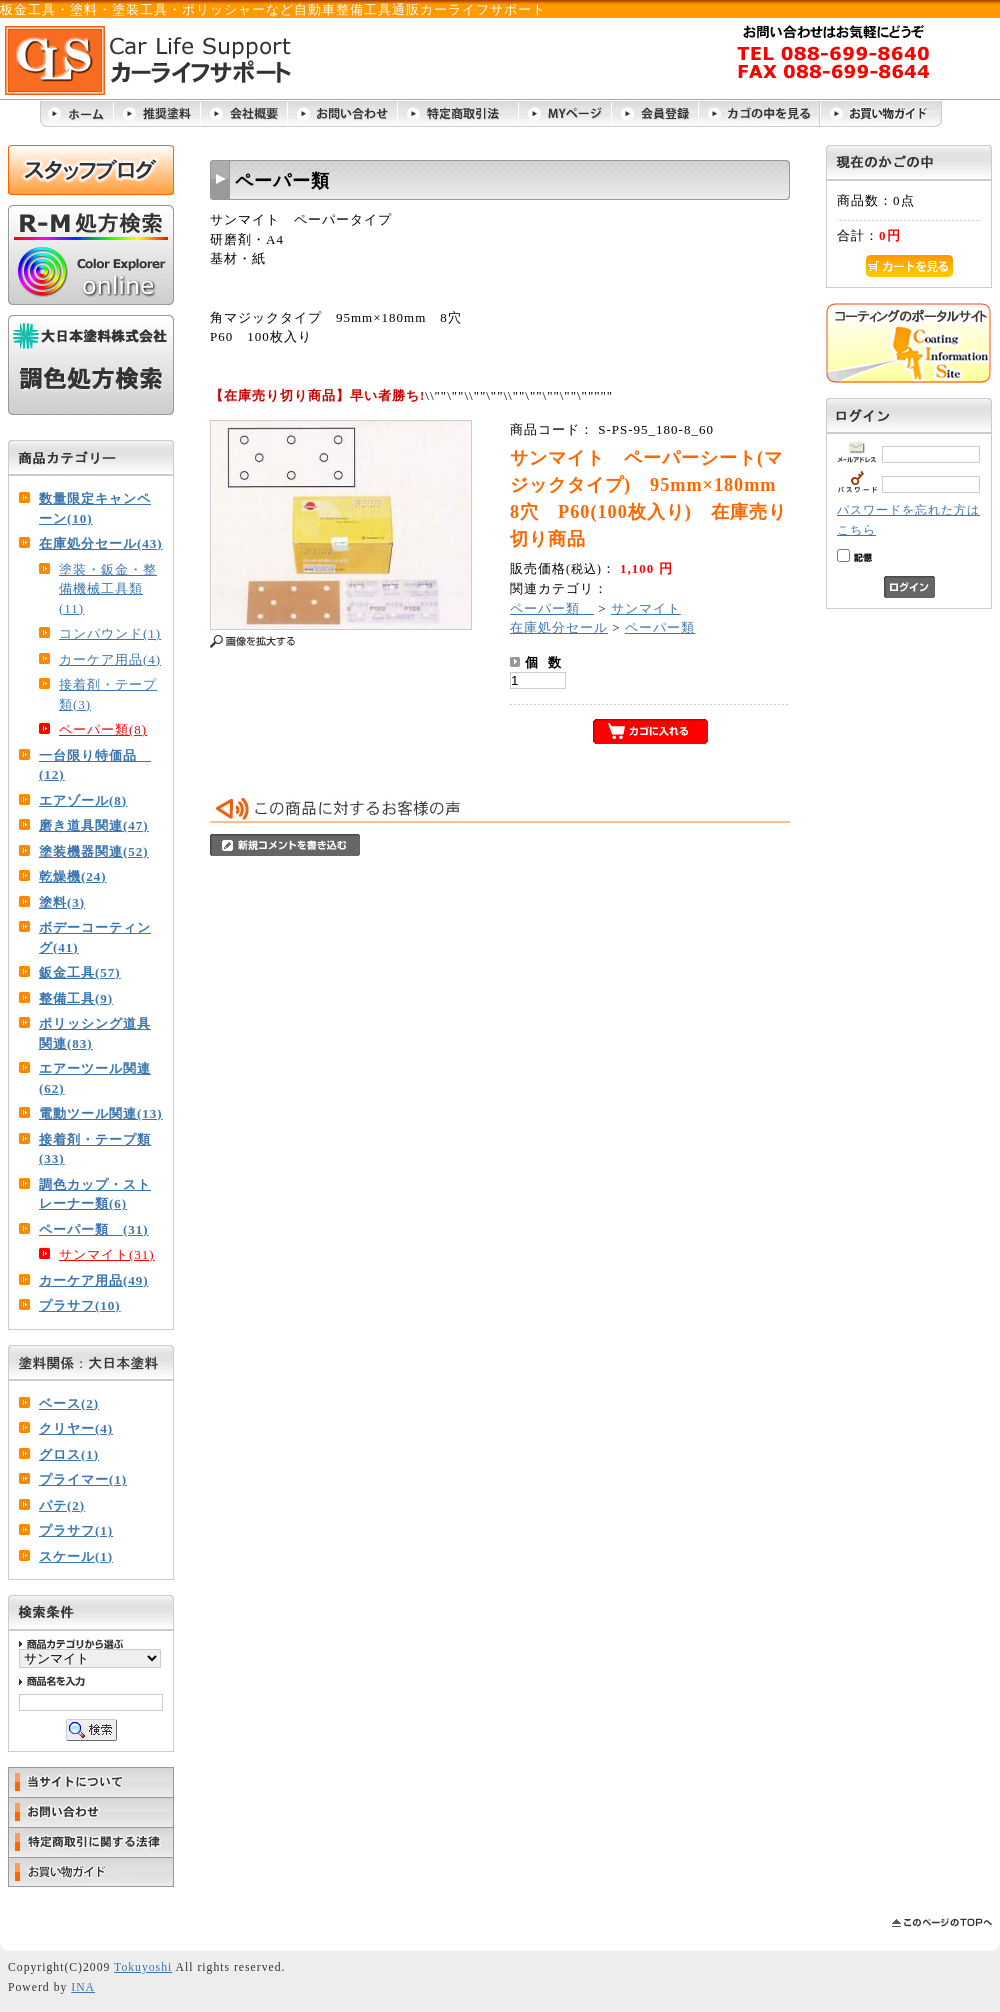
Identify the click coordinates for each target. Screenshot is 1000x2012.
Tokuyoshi (143, 1967)
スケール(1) (76, 1556)
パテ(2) (62, 1505)
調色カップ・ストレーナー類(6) (95, 1194)
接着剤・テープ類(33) (95, 1149)
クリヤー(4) (76, 1428)
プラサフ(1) (76, 1530)
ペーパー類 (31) (94, 1229)
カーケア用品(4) (110, 659)
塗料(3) (62, 902)
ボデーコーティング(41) (95, 937)
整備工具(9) (76, 998)
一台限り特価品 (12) (95, 765)
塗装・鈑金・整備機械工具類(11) (108, 589)
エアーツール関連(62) (95, 1078)
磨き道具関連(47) (94, 825)
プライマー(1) (83, 1479)
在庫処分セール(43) (101, 543)
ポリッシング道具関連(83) (95, 1033)
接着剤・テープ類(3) (108, 694)
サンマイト (646, 608)
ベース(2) (69, 1403)
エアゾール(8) (83, 800)
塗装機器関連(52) (94, 851)
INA (83, 1987)
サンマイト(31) (107, 1254)
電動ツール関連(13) (101, 1113)
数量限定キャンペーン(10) (95, 508)
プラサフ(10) (80, 1305)
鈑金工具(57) (80, 972)
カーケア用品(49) (94, 1280)
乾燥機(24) (73, 876)
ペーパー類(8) (103, 729)
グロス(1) (69, 1454)
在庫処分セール (559, 627)
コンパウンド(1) (110, 633)
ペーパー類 (552, 608)
